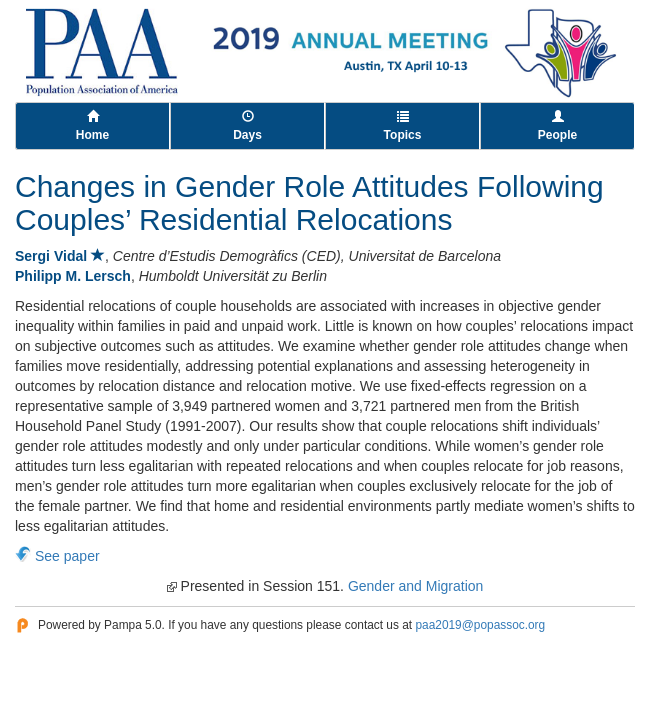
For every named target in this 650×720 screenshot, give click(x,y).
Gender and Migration (415, 586)
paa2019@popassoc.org (480, 625)
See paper (67, 556)
